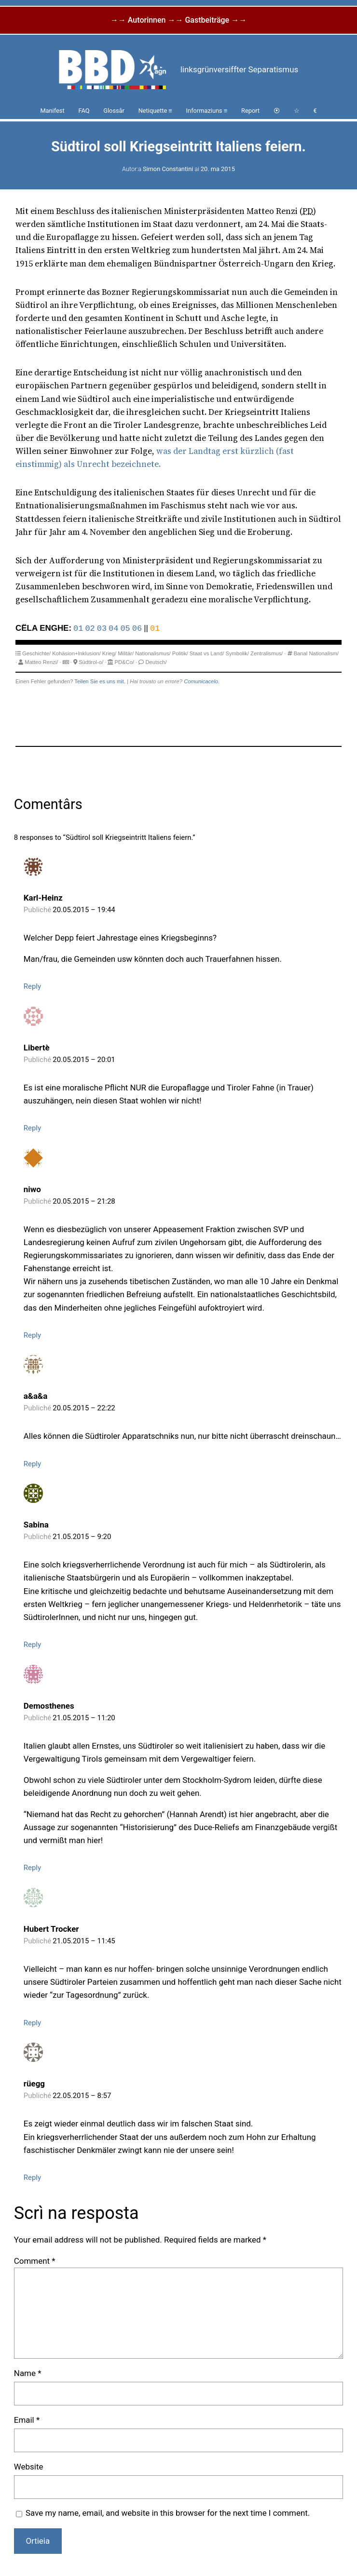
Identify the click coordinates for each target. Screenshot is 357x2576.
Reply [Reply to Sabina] (32, 1644)
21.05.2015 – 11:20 (84, 1717)
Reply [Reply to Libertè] (32, 1128)
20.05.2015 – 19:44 (84, 909)
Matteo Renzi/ (41, 662)
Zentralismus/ (266, 653)
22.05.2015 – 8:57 (82, 2095)
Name (27, 2373)
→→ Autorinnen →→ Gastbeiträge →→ (178, 20)
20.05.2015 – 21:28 (84, 1201)
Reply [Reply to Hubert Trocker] (32, 2022)
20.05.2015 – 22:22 (84, 1408)
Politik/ (180, 653)
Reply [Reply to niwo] (32, 1335)
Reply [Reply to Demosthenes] (32, 1867)
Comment (34, 2261)
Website (28, 2466)
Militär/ (126, 653)
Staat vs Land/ (207, 653)
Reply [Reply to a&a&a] (32, 1464)
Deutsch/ (155, 662)
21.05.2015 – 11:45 (84, 1941)
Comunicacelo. (202, 681)
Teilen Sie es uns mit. (99, 681)
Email (27, 2420)
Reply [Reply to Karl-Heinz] (32, 986)
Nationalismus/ (152, 653)
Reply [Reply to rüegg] (32, 2177)
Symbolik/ (237, 653)
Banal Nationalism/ (316, 653)
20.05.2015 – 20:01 (84, 1059)
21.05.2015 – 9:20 (82, 1536)
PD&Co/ (124, 662)
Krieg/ (109, 653)
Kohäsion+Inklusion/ (76, 653)
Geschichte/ (36, 653)
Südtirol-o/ (91, 662)
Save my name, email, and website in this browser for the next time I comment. (168, 2513)
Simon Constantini (168, 169)
